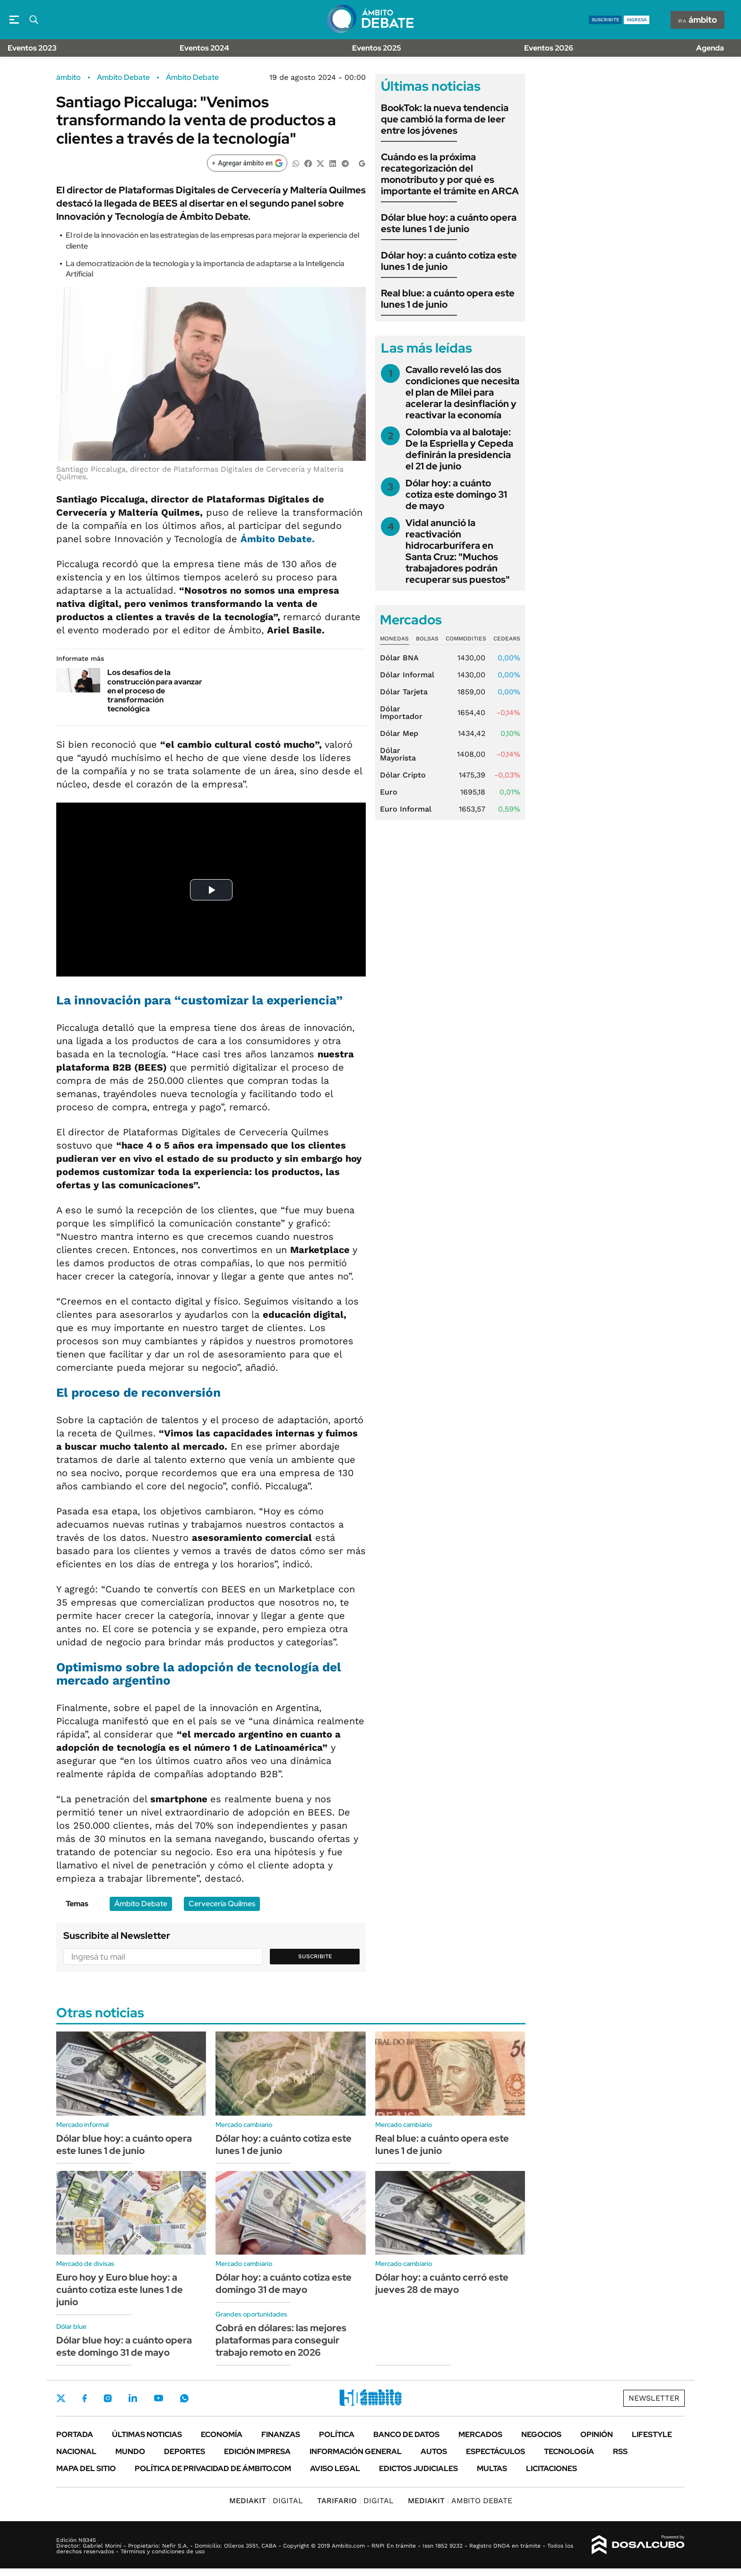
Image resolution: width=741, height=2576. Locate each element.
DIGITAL (266, 2500)
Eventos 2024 (204, 48)
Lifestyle (652, 2434)
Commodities (466, 638)
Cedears (506, 638)
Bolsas (427, 638)
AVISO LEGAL (335, 2468)
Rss (620, 2451)
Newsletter (654, 2398)
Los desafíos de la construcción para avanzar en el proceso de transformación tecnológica (154, 690)
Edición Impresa (257, 2451)
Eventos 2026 (548, 48)
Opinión (596, 2434)
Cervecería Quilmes (222, 1904)
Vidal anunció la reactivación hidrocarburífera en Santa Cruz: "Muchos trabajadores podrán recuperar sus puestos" (457, 551)
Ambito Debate (123, 77)
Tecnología (569, 2451)
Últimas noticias (147, 2434)
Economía (221, 2434)
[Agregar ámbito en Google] (247, 163)
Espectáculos (495, 2451)
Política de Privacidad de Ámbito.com (213, 2468)
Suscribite (315, 1956)
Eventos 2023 (32, 48)
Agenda (710, 48)
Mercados (480, 2434)
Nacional (76, 2451)
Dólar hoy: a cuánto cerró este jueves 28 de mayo (441, 2283)
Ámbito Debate (192, 77)
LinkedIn (133, 2398)
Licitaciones (551, 2468)
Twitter (61, 2398)
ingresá (637, 19)
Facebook (84, 2398)
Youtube (158, 2398)
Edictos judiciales (418, 2468)
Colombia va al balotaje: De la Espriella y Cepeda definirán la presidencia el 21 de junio (459, 449)
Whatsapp (184, 2398)
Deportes (184, 2451)
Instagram (107, 2398)
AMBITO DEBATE (460, 2500)
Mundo (130, 2451)
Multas (492, 2468)
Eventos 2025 (376, 48)
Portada (74, 2434)
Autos (434, 2451)
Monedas (394, 638)
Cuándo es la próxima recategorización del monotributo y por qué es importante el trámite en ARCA (450, 174)
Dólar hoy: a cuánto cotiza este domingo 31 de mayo (456, 494)
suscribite (605, 19)
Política (336, 2434)
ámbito (68, 77)
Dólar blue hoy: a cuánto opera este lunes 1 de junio (449, 223)
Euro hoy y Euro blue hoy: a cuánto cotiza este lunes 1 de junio (119, 2289)
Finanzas (280, 2434)
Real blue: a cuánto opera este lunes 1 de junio (448, 299)
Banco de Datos (406, 2434)
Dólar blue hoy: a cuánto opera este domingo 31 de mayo (124, 2346)
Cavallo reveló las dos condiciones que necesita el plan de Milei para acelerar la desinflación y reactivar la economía (462, 392)
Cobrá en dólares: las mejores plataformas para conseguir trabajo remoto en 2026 (280, 2340)
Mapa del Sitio (86, 2468)
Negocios (541, 2434)
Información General (356, 2451)
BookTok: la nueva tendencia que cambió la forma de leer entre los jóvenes (444, 119)
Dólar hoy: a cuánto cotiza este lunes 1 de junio (449, 261)
